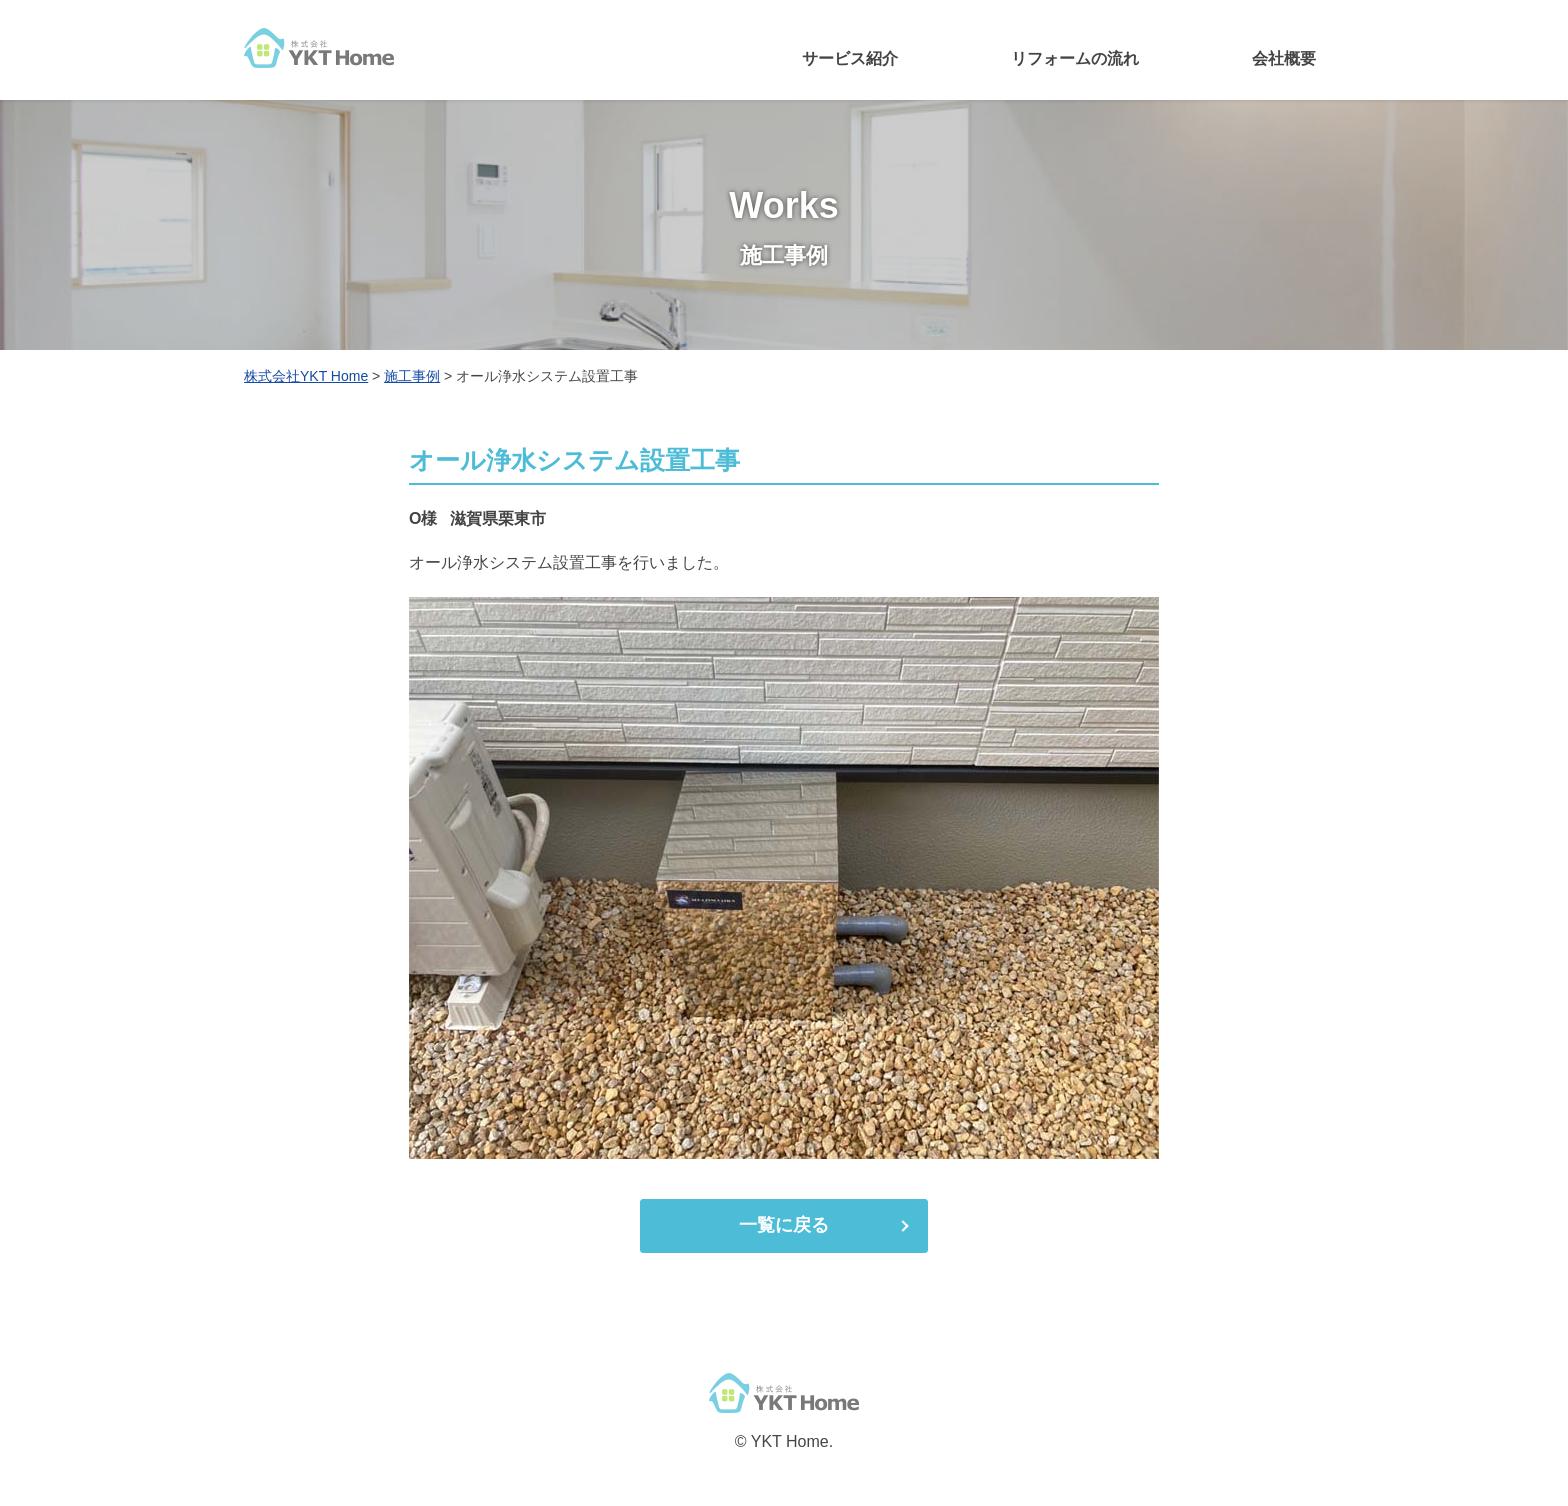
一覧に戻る (784, 1225)
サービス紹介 (850, 58)
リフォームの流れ (1075, 58)
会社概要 (1284, 58)
